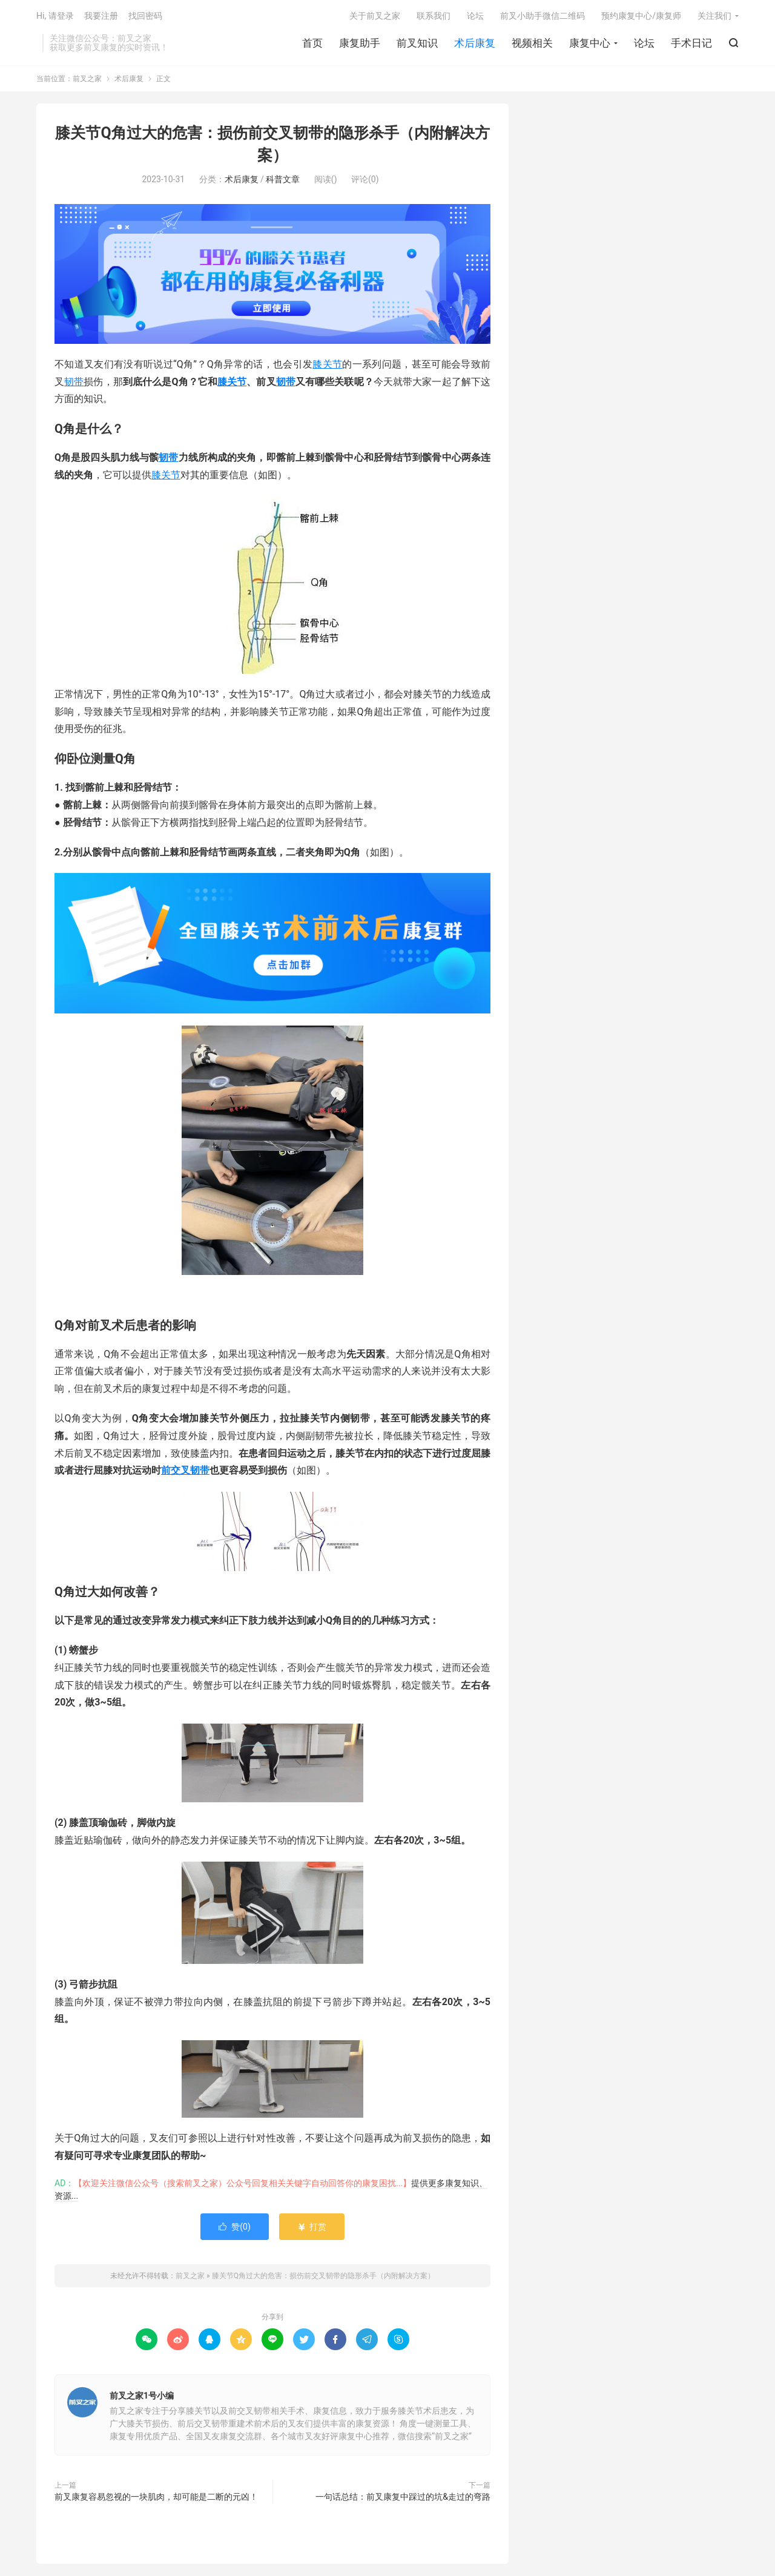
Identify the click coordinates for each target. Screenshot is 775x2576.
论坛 (644, 43)
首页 (312, 43)
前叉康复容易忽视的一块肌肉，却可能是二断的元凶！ (156, 2497)
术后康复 (474, 43)
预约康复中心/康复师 (641, 16)
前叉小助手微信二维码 (542, 16)
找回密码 (145, 16)
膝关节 (327, 364)
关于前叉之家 (374, 16)
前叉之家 (87, 78)
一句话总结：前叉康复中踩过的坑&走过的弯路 (402, 2497)
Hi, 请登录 (55, 16)
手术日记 (691, 43)
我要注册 (101, 16)
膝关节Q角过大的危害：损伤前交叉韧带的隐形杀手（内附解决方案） (323, 2275)
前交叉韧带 (185, 1470)
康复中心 (589, 43)
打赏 (311, 2227)
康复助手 (359, 43)
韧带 (74, 381)
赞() (235, 2227)
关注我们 (714, 16)
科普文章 (283, 179)
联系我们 (433, 16)
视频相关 (532, 43)
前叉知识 (417, 43)
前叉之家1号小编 (142, 2395)
